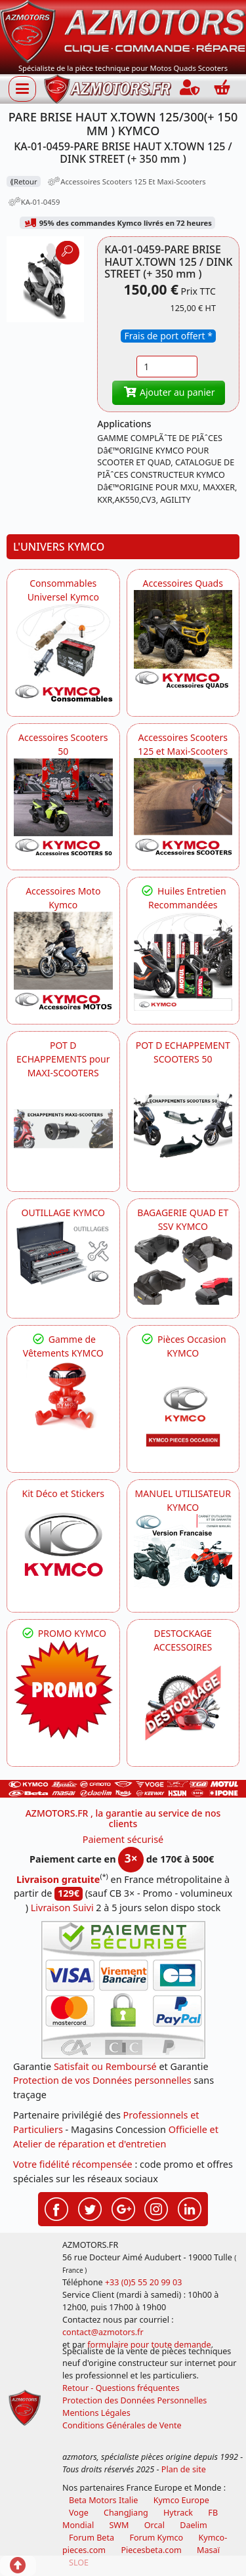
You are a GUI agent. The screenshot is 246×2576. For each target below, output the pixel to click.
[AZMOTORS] (183, 1703)
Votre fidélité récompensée (73, 2164)
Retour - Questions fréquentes (120, 2388)
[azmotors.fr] (107, 89)
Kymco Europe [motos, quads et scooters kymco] (181, 2500)
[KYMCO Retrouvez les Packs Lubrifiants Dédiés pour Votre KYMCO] (183, 961)
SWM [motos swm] (119, 2525)
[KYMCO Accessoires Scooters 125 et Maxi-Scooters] (183, 807)
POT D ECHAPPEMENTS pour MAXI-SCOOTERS (63, 1059)
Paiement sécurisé (123, 1839)
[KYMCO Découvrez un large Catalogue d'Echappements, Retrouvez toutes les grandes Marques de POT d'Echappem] (183, 1115)
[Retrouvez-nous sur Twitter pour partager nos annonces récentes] (90, 2208)
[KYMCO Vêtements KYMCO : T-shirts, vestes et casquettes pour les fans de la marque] (63, 1397)
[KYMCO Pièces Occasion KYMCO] (183, 1409)
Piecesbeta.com (151, 2550)
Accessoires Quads (183, 583)
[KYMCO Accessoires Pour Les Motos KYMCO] (63, 961)
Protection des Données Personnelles (134, 2400)
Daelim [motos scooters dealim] (193, 2525)
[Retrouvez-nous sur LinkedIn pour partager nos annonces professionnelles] (189, 2208)
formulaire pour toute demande (149, 2344)
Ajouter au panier (168, 392)
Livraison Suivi (62, 1907)
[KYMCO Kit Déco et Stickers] (63, 1549)
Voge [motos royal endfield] (79, 2512)
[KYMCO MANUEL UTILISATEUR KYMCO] (183, 1551)
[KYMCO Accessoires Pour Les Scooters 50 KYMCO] (63, 807)
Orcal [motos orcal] (154, 2525)
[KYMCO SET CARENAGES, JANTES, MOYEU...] (63, 1689)
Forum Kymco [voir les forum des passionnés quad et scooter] (156, 2537)
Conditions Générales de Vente (122, 2425)
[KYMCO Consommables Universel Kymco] (63, 653)
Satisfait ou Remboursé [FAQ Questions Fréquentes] (105, 2066)
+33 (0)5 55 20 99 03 (143, 2282)
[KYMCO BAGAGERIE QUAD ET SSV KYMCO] (183, 1269)
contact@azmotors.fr (103, 2332)
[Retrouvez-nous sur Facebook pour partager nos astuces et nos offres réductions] (56, 2208)
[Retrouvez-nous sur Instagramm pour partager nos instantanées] (156, 2208)
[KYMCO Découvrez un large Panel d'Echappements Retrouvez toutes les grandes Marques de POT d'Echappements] (63, 1129)
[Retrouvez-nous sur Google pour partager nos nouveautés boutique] (123, 2208)
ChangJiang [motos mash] (126, 2512)
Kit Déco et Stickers (63, 1493)
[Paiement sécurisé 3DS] (123, 1990)
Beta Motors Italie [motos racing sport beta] (103, 2500)
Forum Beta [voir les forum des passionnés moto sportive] (91, 2537)
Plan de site (183, 2469)
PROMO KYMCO (63, 1633)
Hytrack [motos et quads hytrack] (178, 2512)
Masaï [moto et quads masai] (208, 2550)
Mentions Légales (96, 2412)
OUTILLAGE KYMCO (63, 1212)
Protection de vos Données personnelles (102, 2080)
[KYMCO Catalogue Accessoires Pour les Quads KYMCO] (183, 639)
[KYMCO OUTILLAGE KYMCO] (63, 1252)
